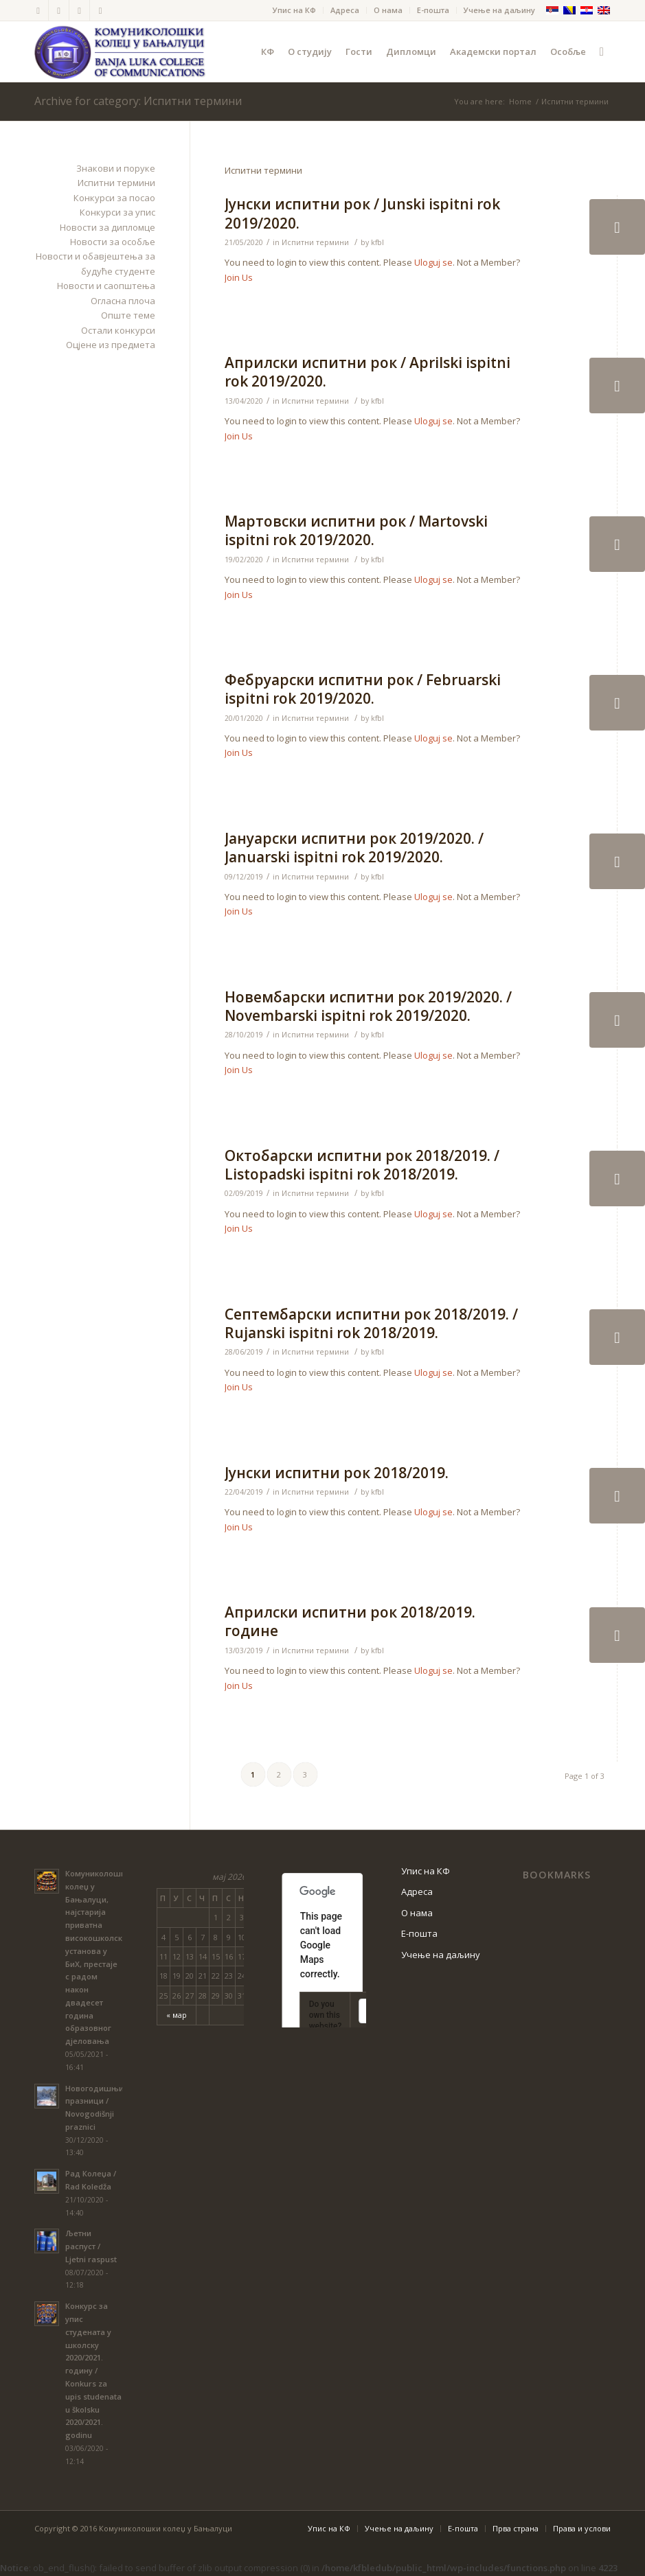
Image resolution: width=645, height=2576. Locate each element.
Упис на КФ (294, 10)
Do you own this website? (325, 2015)
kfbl (377, 242)
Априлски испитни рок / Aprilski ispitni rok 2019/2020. (367, 372)
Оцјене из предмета (110, 344)
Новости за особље (112, 241)
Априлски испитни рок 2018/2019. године (350, 1621)
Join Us (239, 277)
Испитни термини (315, 242)
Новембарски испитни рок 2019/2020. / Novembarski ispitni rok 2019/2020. (368, 1006)
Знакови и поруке (115, 168)
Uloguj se (433, 262)
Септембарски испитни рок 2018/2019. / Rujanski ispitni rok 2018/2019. (371, 1323)
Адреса (344, 10)
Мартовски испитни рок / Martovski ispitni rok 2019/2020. (356, 530)
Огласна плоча (123, 301)
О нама (388, 10)
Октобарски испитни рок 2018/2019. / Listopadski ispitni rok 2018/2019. (362, 1165)
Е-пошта (433, 10)
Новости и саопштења (106, 285)
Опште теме (128, 315)
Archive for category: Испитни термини (138, 100)
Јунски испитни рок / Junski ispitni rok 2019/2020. (362, 213)
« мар (176, 2015)
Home (520, 101)
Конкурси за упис (117, 212)
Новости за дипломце (107, 227)
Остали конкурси (118, 330)
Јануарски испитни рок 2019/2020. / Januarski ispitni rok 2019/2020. (354, 847)
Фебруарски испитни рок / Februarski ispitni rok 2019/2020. (363, 689)
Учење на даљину (499, 10)
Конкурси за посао (114, 198)
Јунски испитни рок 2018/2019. (337, 1472)
